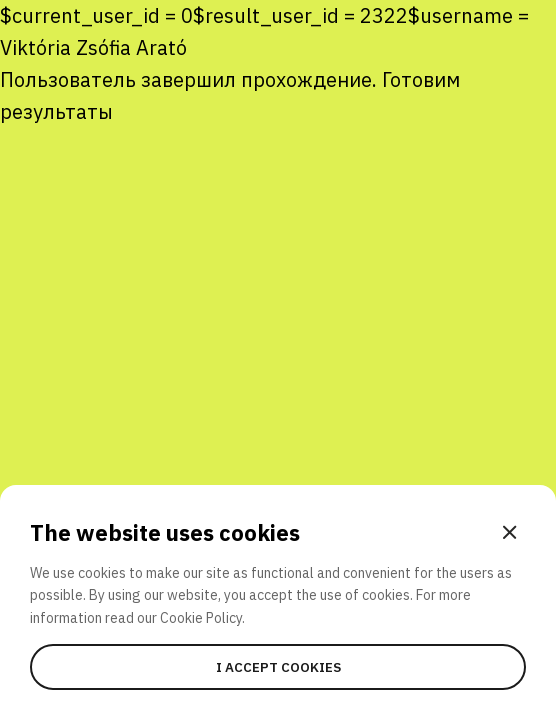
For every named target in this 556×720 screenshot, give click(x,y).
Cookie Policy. (202, 618)
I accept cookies (278, 667)
